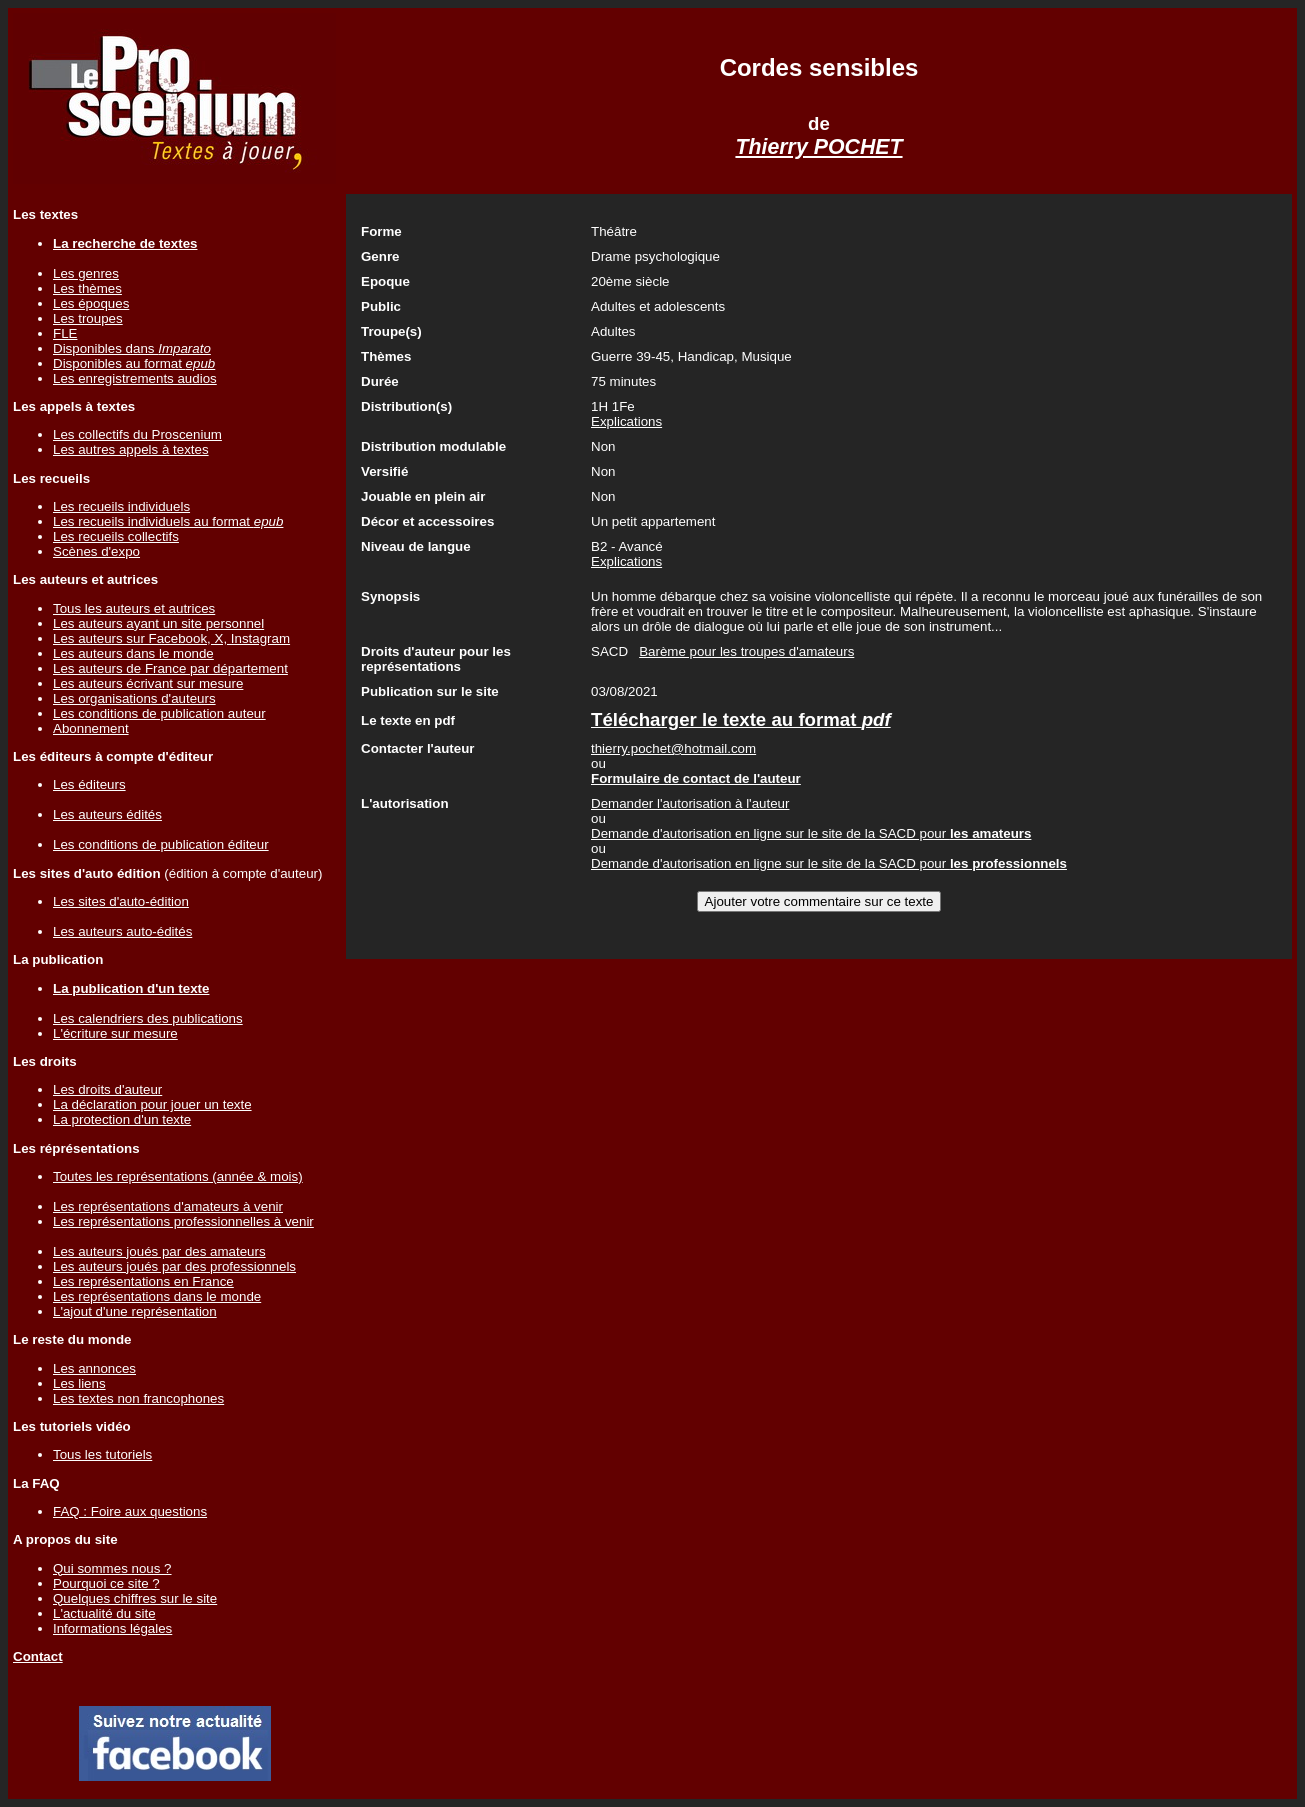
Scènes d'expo (96, 551)
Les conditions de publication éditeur (161, 844)
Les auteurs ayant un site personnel (158, 623)
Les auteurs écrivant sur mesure (148, 683)
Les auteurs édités (107, 814)
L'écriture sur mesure (115, 1033)
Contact (38, 1656)
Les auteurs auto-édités (122, 931)
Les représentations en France (143, 1281)
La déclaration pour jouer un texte (152, 1104)
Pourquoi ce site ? (106, 1583)
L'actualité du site (104, 1613)
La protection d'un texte (122, 1119)
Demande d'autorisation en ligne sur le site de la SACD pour (811, 833)
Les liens (79, 1383)
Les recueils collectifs (116, 536)
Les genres (86, 273)
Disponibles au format (134, 363)
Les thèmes (87, 288)
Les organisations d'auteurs (134, 698)
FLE (65, 333)
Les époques (91, 303)
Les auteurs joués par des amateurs (159, 1251)
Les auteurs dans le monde (133, 653)
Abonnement (91, 728)
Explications (626, 421)
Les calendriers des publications (148, 1018)
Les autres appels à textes (131, 449)
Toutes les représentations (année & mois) (178, 1176)
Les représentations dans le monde (157, 1296)
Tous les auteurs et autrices (134, 608)
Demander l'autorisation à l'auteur (690, 803)
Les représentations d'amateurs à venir (168, 1206)
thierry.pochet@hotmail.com (673, 748)
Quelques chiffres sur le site (135, 1598)
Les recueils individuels (121, 506)
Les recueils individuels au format (168, 521)
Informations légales (112, 1628)
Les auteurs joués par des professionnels (174, 1266)
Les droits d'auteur (107, 1089)
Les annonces (94, 1368)
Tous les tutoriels (102, 1454)
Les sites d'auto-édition (121, 901)
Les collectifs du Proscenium (137, 434)
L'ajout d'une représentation (135, 1311)
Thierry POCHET (818, 147)
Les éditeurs (89, 784)
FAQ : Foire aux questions (130, 1511)
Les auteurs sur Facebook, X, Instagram (171, 638)
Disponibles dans (132, 348)
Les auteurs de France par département (170, 668)
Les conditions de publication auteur (159, 713)
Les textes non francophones (138, 1398)
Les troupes (88, 318)
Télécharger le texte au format (741, 719)
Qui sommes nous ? (112, 1568)
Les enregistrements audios (135, 378)
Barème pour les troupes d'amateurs (746, 651)
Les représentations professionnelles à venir (183, 1221)
